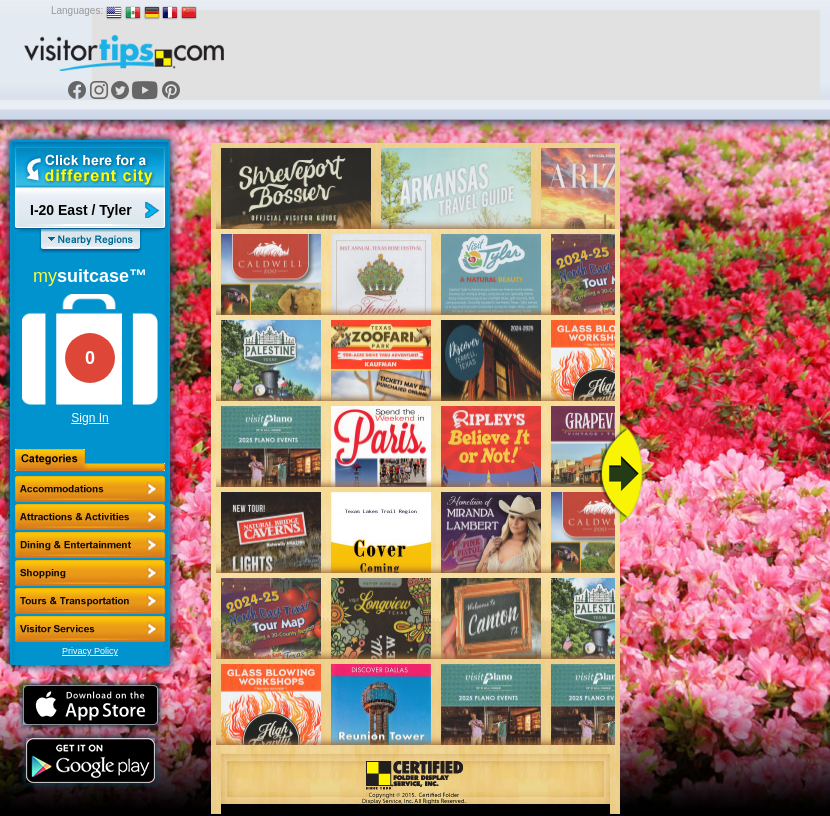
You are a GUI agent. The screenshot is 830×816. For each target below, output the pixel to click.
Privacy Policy (90, 651)
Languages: (77, 10)
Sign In (89, 418)
